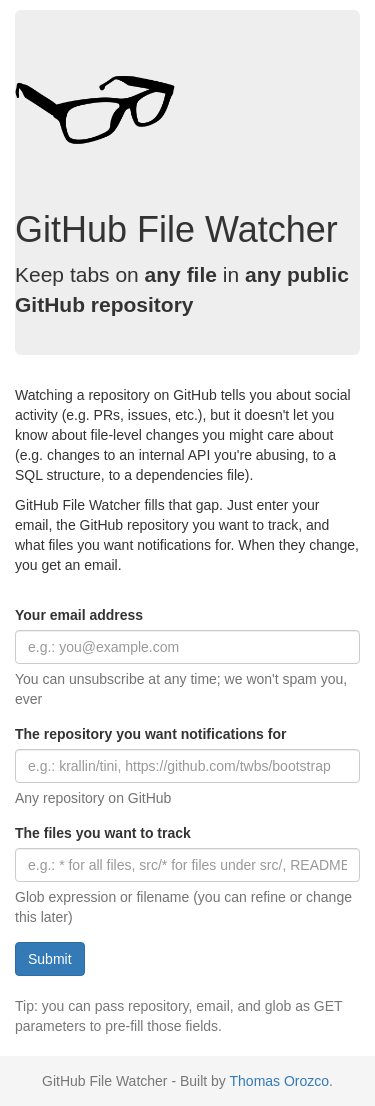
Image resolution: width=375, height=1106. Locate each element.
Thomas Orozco (280, 1081)
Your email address (79, 615)
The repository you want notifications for (150, 734)
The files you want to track (103, 833)
